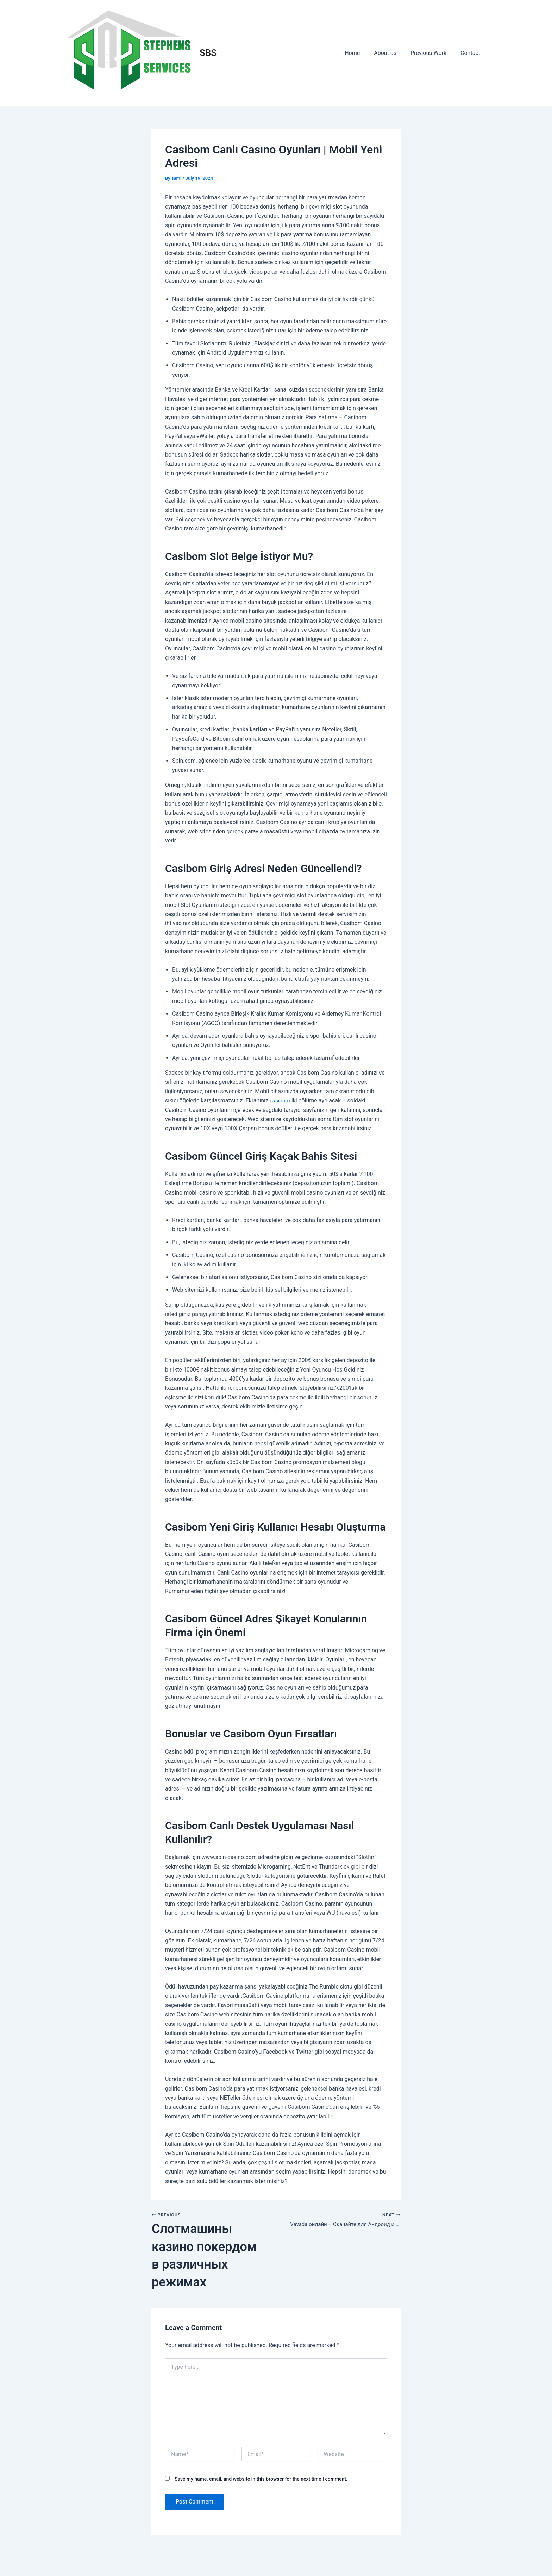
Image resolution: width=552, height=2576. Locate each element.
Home (362, 53)
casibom (280, 1100)
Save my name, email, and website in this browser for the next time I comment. (261, 2497)
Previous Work (433, 53)
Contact (472, 53)
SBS (208, 52)
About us (392, 53)
